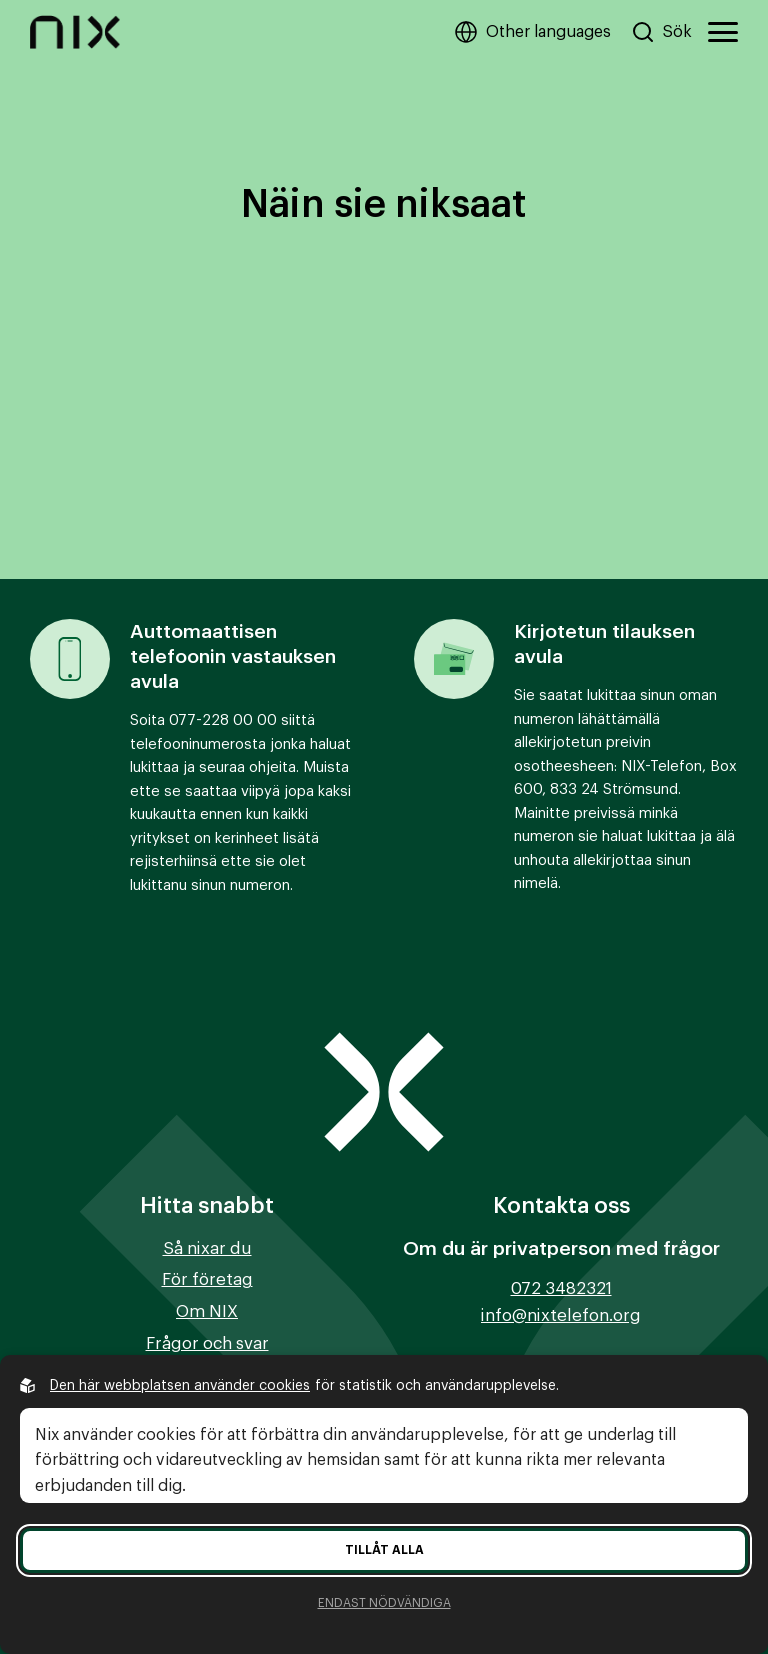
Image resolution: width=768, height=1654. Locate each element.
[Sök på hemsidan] (661, 32)
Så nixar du (207, 1248)
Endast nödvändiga (384, 1603)
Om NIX (207, 1311)
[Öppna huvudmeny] (723, 32)
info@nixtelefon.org (561, 1315)
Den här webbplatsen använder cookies (180, 1386)
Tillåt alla (384, 1550)
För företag (207, 1279)
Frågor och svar (207, 1343)
